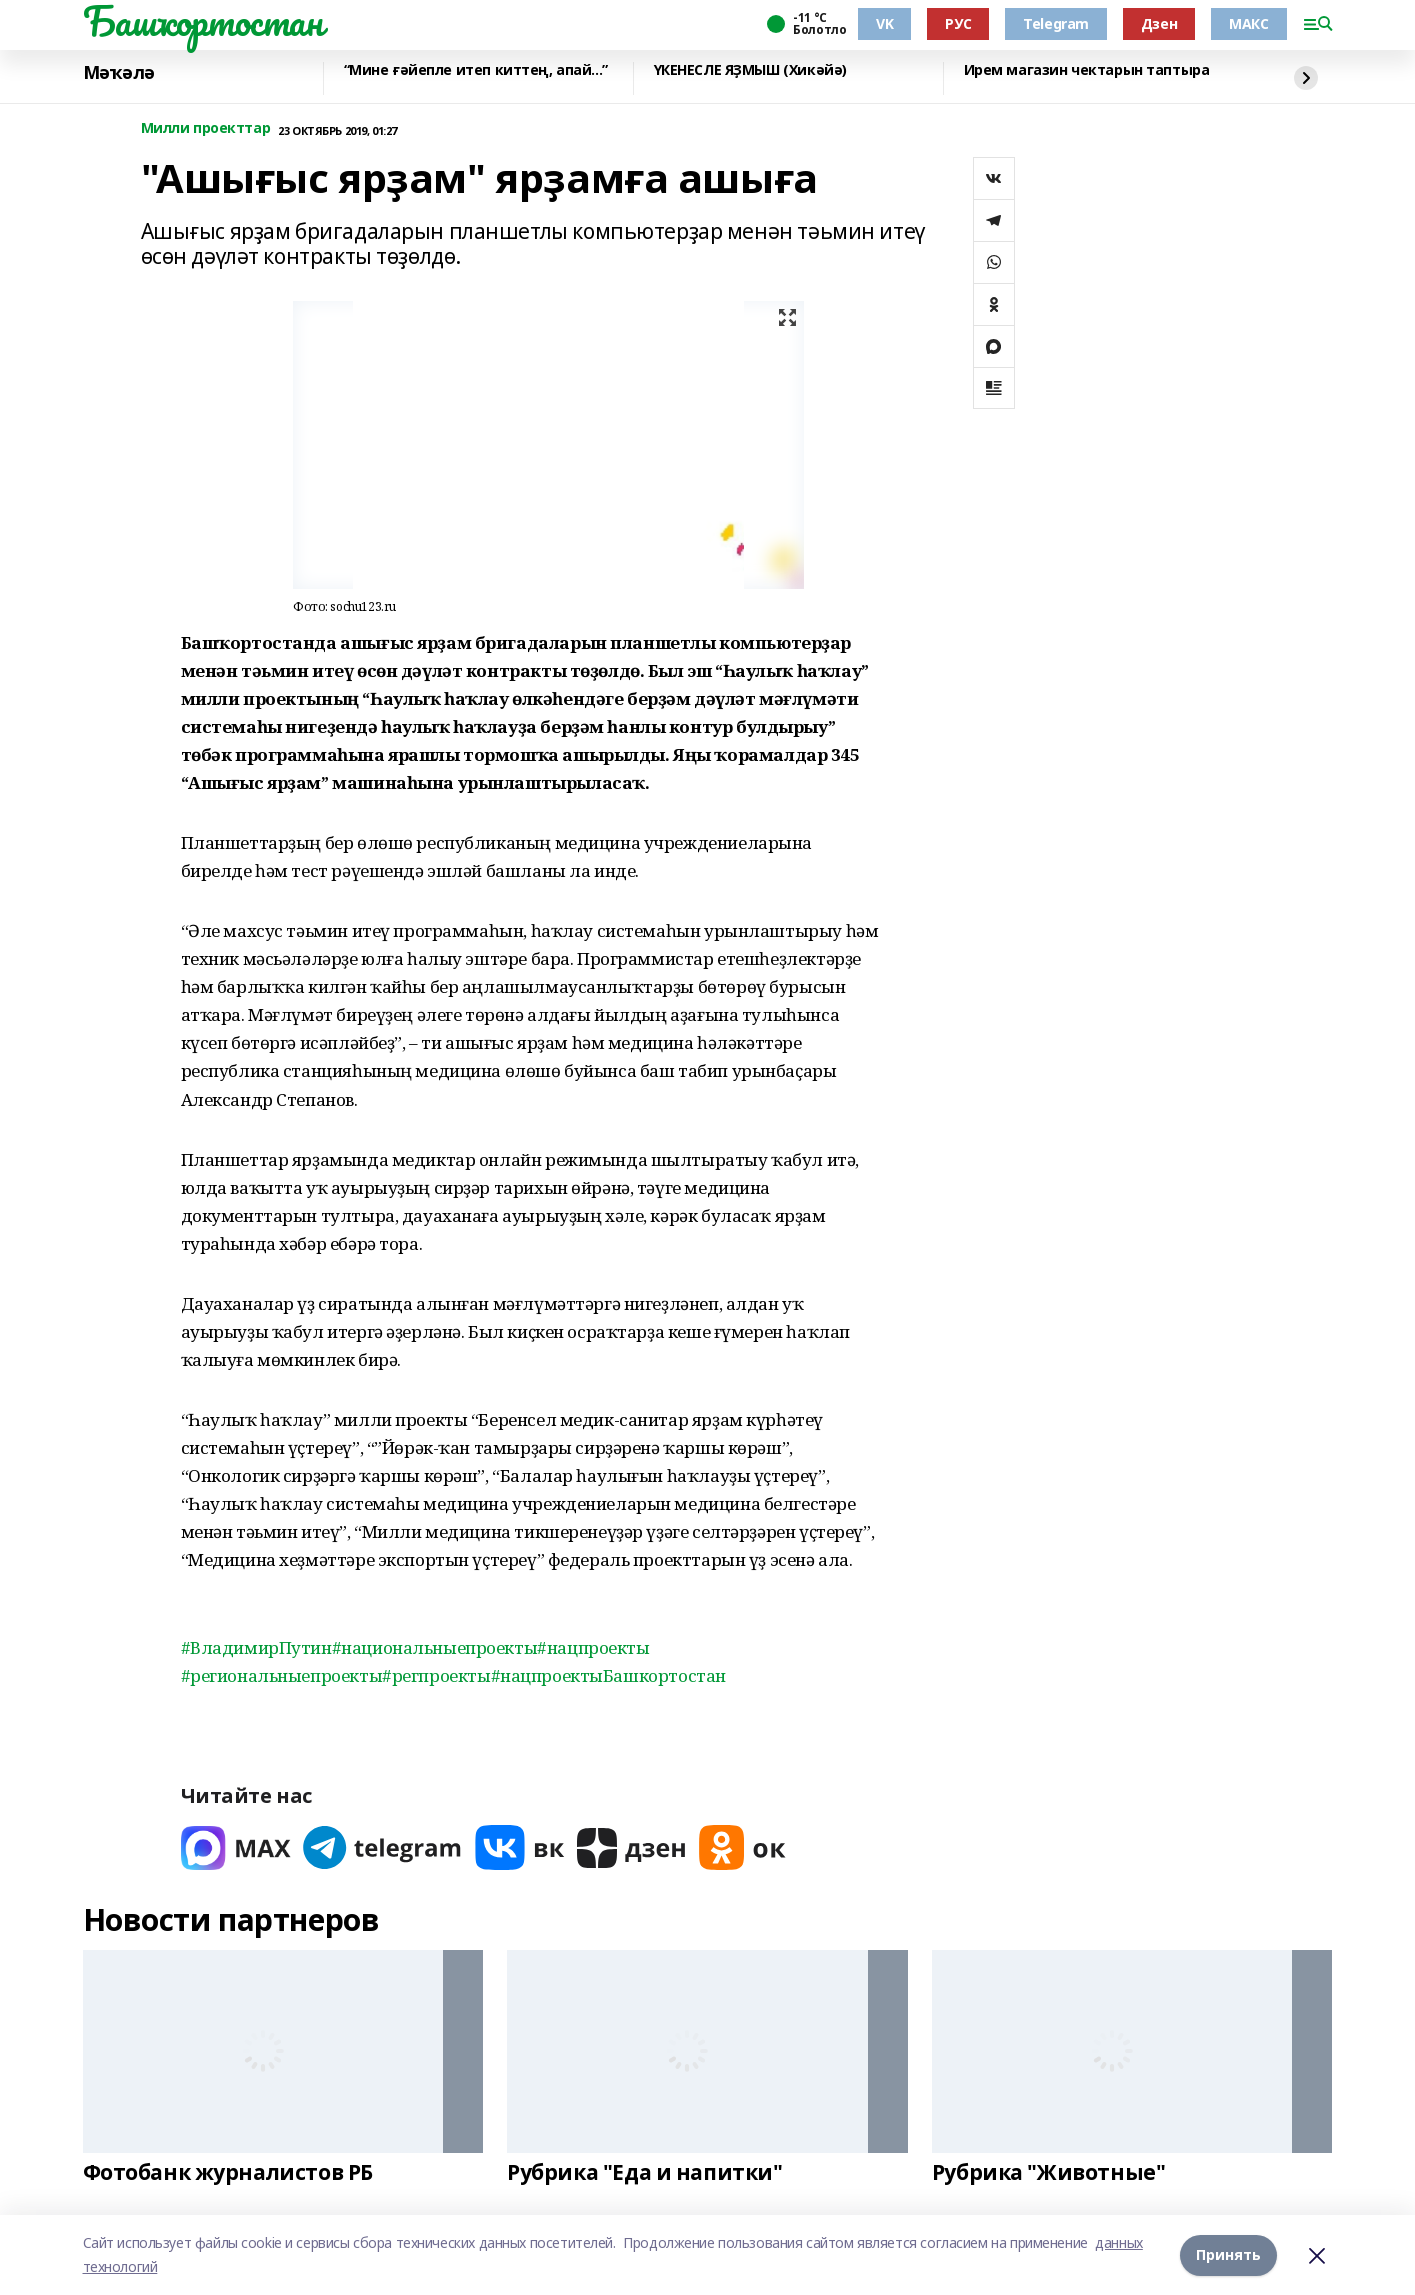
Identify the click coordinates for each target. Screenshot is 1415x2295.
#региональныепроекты (282, 1675)
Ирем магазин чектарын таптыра (1087, 70)
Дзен (1159, 23)
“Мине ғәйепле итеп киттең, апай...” (476, 70)
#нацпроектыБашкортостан (608, 1675)
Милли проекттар (206, 128)
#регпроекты (436, 1675)
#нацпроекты (593, 1647)
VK (884, 23)
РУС (958, 23)
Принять (1228, 2254)
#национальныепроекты (435, 1647)
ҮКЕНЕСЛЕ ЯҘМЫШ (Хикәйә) (750, 70)
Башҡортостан (203, 21)
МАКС (1248, 23)
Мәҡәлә (119, 73)
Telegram (1056, 23)
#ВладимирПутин (256, 1647)
